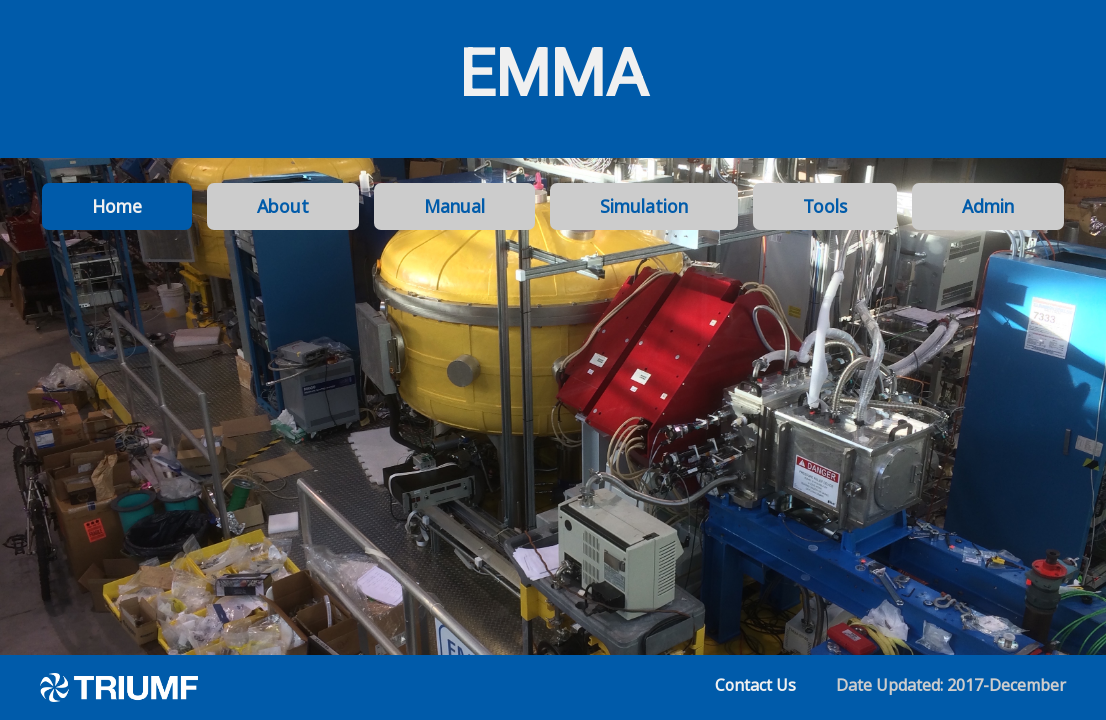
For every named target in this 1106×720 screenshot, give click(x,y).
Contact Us (755, 685)
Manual (454, 206)
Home (117, 206)
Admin (988, 206)
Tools (825, 206)
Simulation (644, 206)
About (283, 206)
